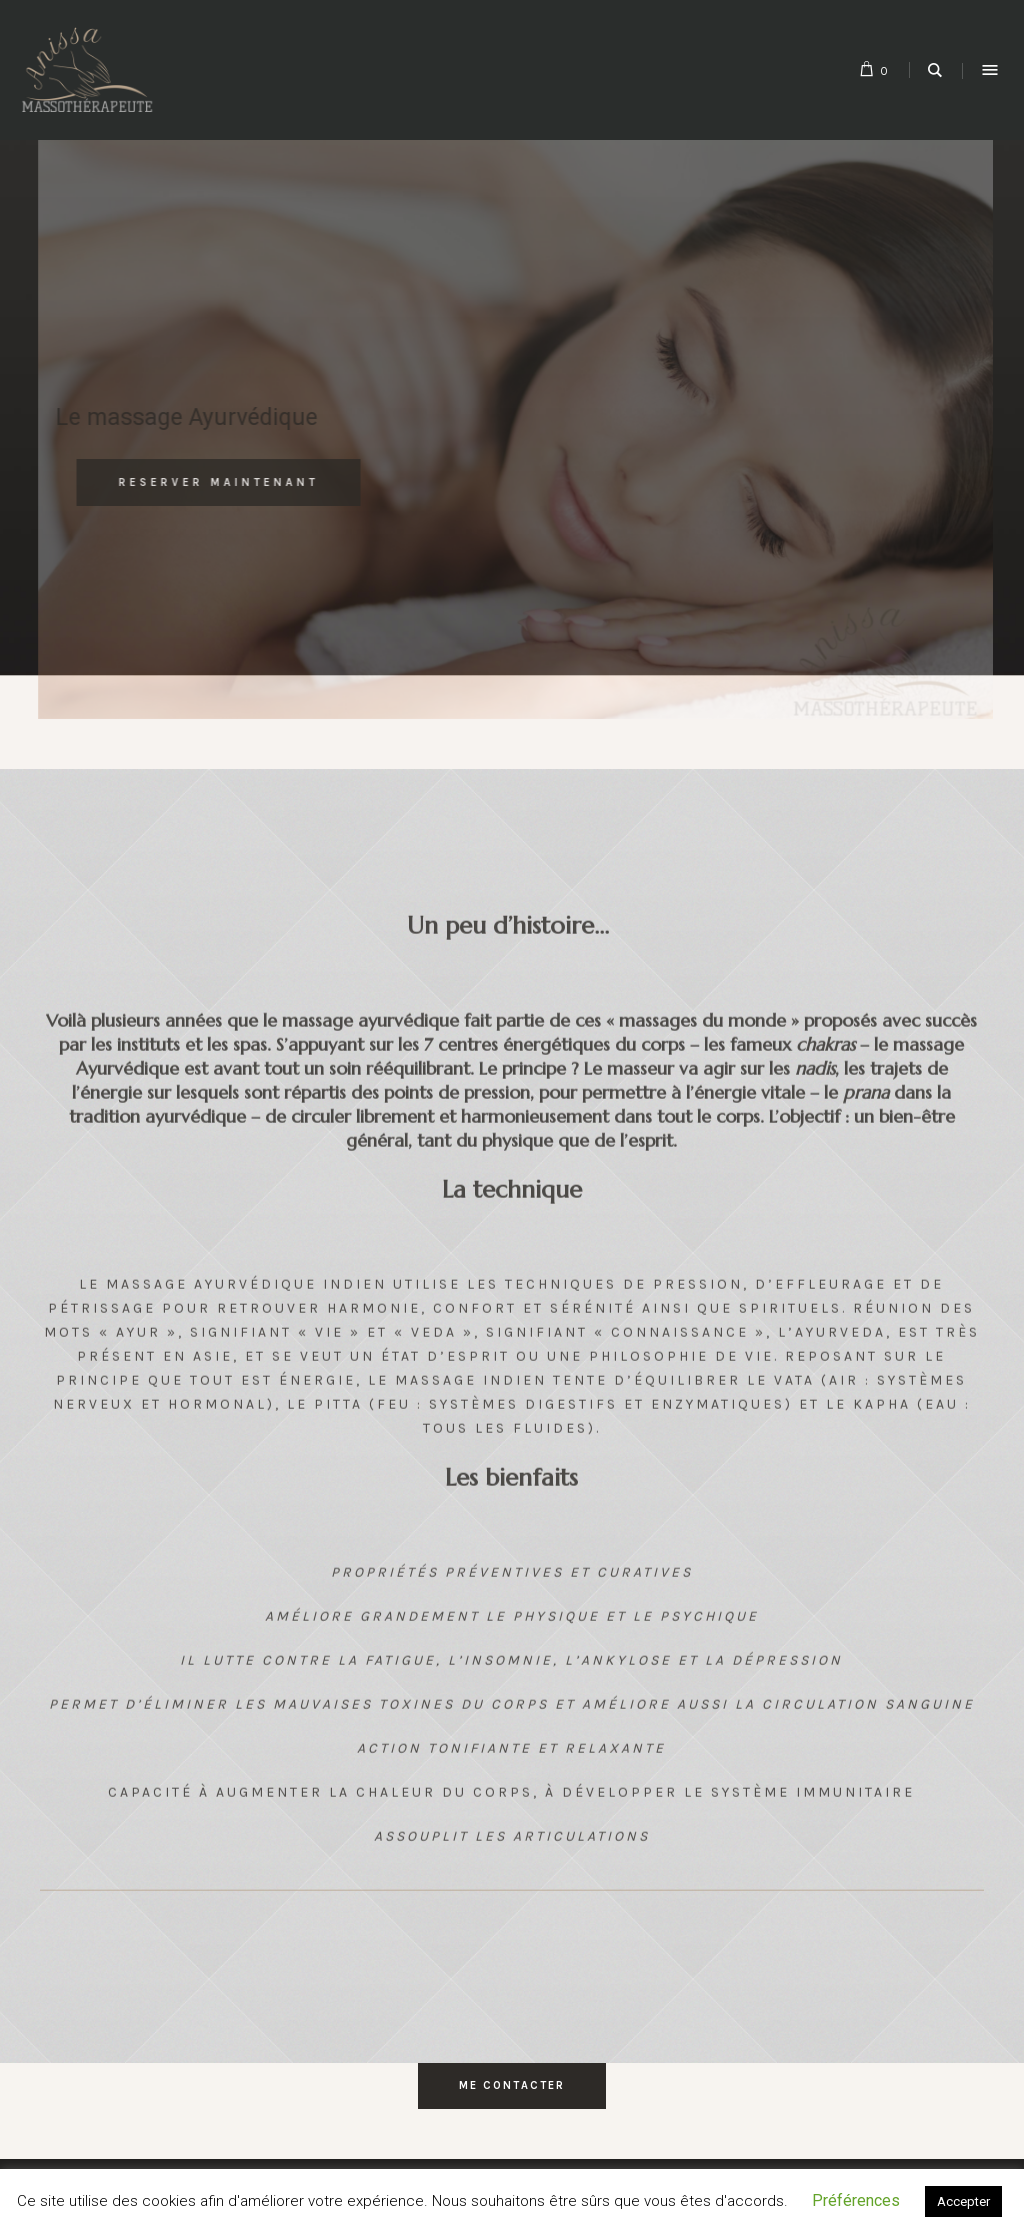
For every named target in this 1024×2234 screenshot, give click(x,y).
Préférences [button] (856, 2200)
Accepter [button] (963, 2201)
